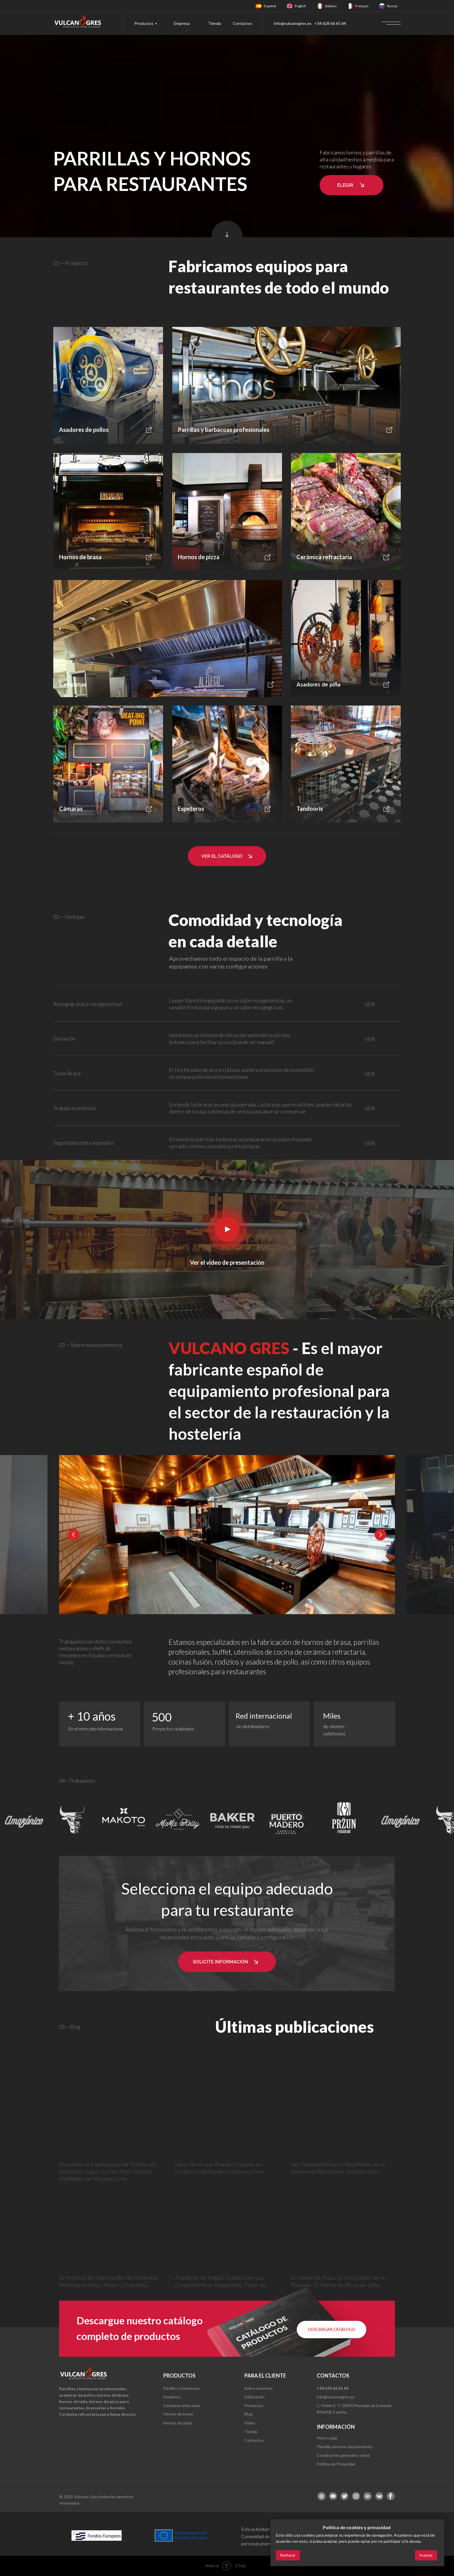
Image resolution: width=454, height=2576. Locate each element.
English (300, 6)
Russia (392, 6)
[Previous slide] (73, 1534)
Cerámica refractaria (181, 2405)
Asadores (172, 2396)
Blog (248, 2413)
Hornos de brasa (178, 2413)
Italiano (330, 6)
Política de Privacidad (336, 2463)
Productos (143, 23)
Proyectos (253, 2405)
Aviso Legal (327, 2437)
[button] (351, 185)
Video (249, 2422)
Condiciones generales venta (343, 2455)
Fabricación (254, 2396)
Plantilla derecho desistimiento (345, 2446)
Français (362, 6)
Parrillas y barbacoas (181, 2388)
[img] (258, 6)
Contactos (242, 23)
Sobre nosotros (258, 2388)
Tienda (214, 23)
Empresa (182, 23)
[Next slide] (380, 1534)
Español (270, 6)
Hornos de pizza (177, 2422)
